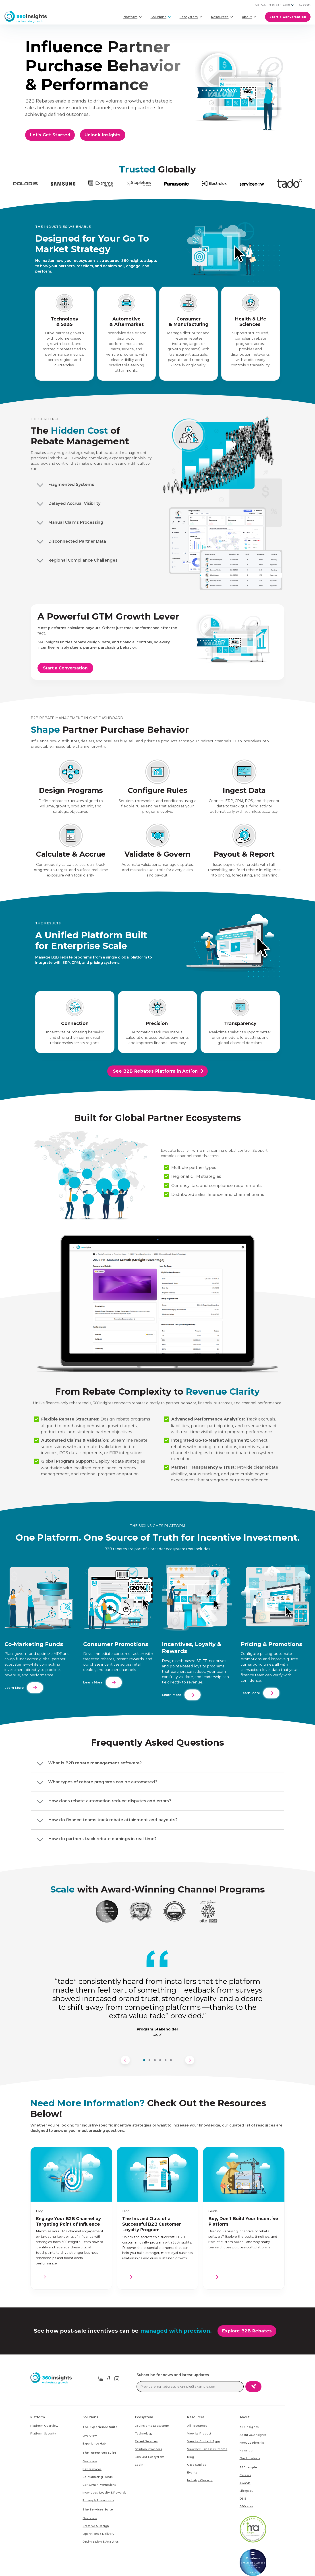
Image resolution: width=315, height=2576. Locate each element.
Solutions (158, 17)
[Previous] (122, 2061)
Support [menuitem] (305, 4)
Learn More (23, 1687)
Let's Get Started (50, 135)
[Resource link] (71, 2220)
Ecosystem (189, 17)
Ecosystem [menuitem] (144, 2419)
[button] (144, 2061)
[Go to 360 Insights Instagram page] (116, 2380)
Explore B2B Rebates (247, 2333)
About (247, 17)
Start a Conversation (287, 16)
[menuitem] (44, 2427)
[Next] (193, 2061)
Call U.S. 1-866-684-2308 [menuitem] (272, 4)
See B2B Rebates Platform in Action (155, 1071)
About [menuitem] (245, 2419)
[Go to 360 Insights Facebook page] (108, 2380)
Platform (130, 17)
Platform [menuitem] (37, 2419)
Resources (220, 17)
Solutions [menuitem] (90, 2419)
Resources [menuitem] (196, 2419)
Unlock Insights (103, 135)
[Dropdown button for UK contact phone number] (292, 5)
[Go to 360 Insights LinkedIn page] (100, 2380)
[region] (157, 2021)
